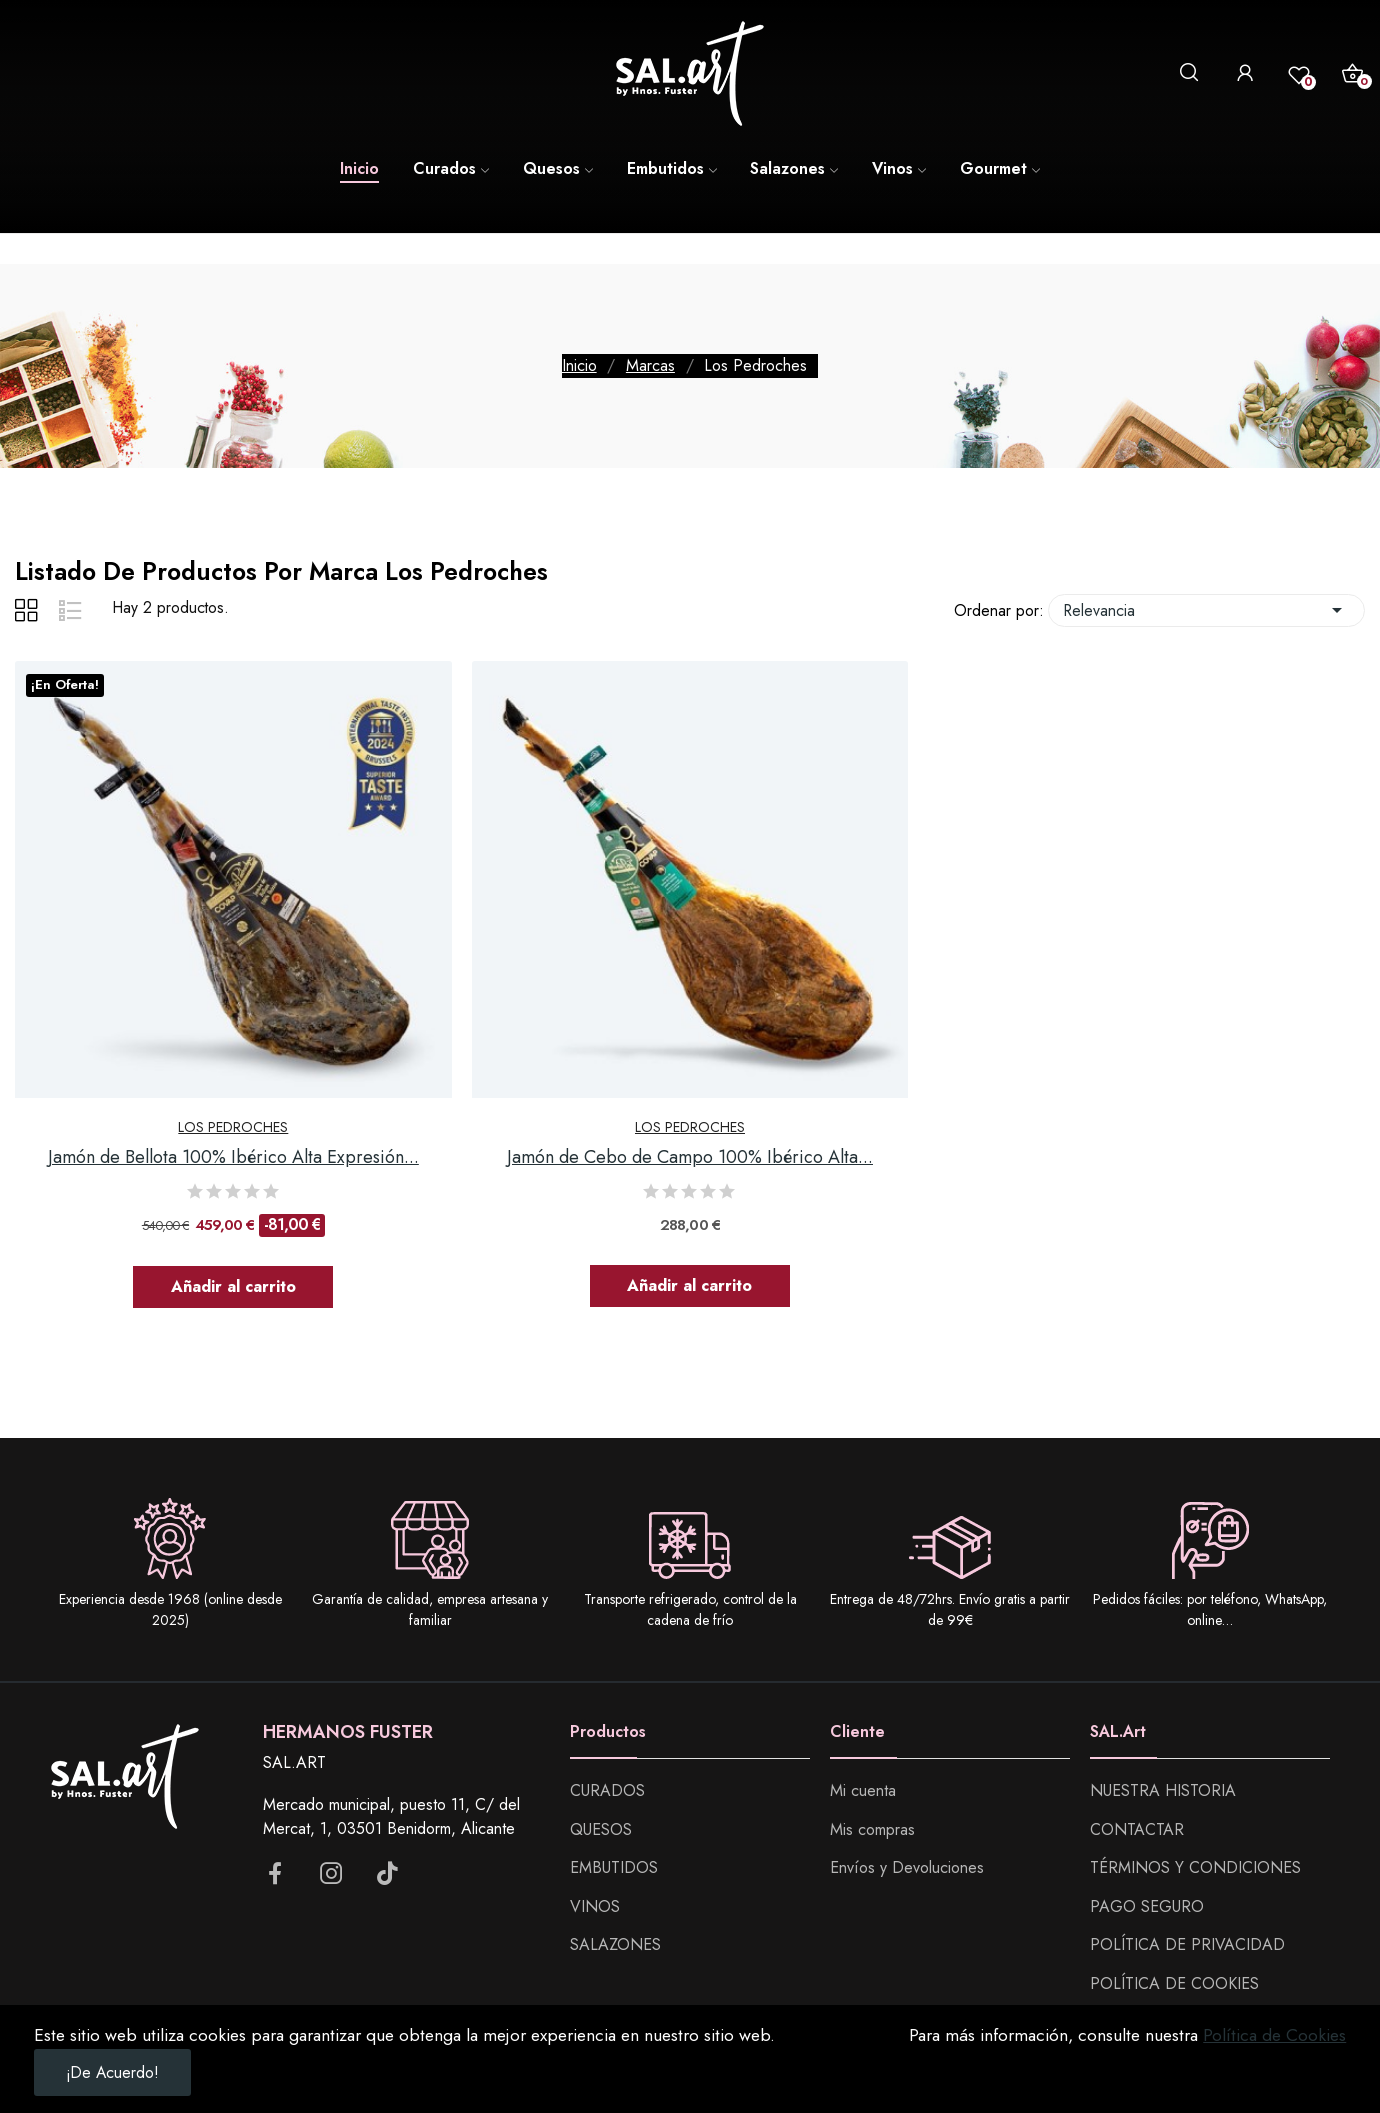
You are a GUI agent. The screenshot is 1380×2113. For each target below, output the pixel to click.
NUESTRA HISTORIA (1163, 1790)
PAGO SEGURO (1147, 1906)
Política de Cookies (1274, 2035)
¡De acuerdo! (112, 2072)
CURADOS (607, 1790)
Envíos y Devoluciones (907, 1867)
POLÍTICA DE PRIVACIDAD (1187, 1944)
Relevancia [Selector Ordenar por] (1207, 610)
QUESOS (601, 1829)
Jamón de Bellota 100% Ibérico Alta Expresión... (233, 1157)
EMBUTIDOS (614, 1867)
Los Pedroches (233, 1127)
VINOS (595, 1906)
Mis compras (872, 1829)
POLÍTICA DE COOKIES (1174, 1983)
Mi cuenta (863, 1790)
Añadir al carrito (233, 1286)
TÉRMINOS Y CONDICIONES (1195, 1867)
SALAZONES (615, 1944)
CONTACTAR (1137, 1829)
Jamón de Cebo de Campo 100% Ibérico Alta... (690, 1157)
